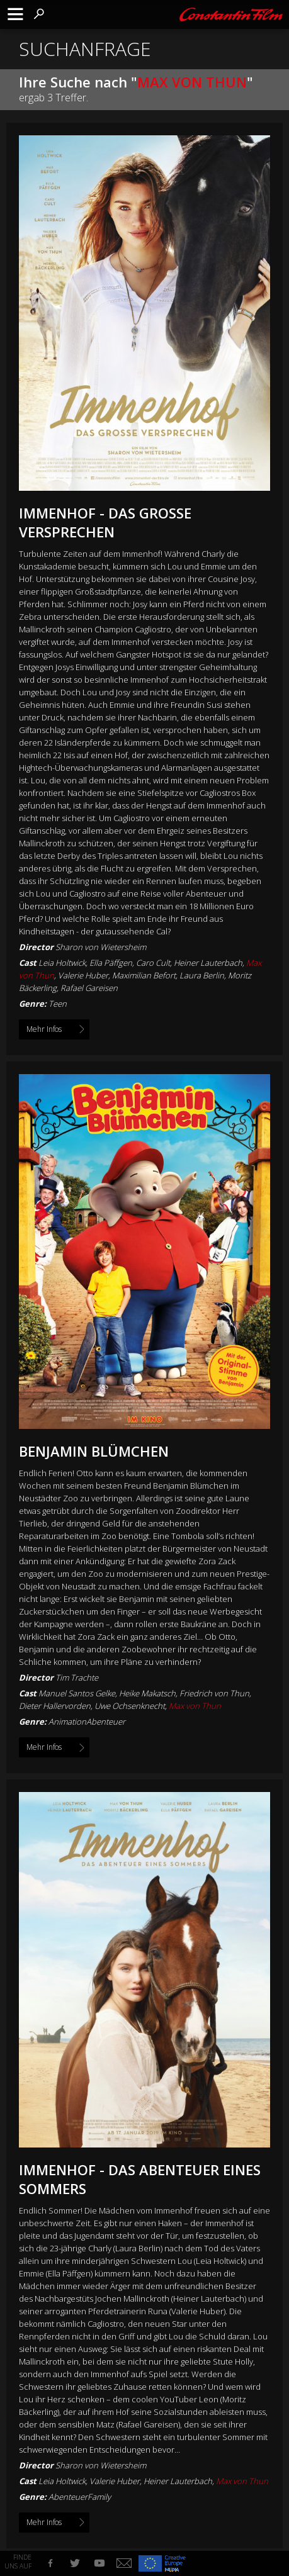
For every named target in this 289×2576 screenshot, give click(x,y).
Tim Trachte (76, 1677)
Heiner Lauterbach (178, 2481)
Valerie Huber (114, 2481)
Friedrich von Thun (214, 1693)
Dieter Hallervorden (55, 1705)
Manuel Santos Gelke (76, 1693)
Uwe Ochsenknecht (129, 1705)
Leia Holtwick (62, 2481)
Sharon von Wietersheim (100, 947)
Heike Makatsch (147, 1693)
